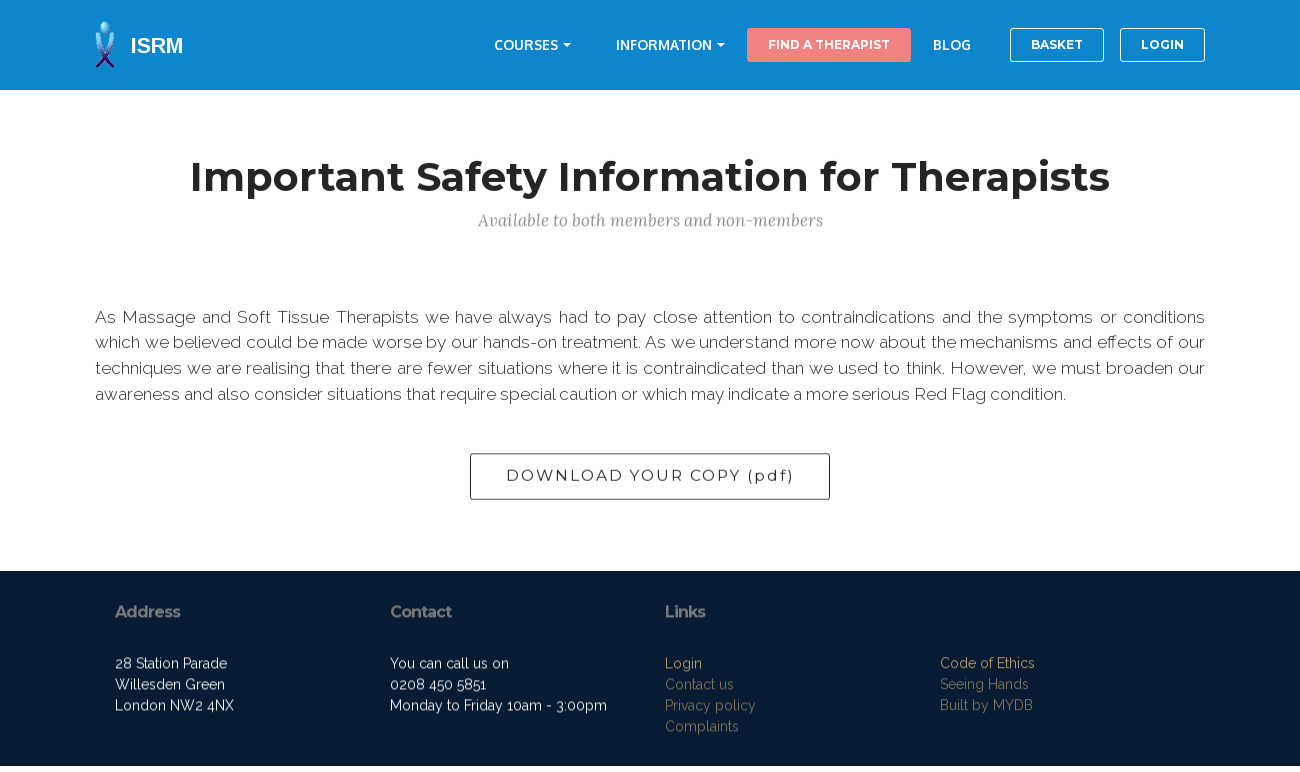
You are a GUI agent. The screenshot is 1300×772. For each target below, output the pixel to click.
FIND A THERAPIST (829, 44)
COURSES (526, 44)
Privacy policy (710, 708)
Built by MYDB (986, 707)
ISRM (157, 45)
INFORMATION (664, 44)
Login (683, 666)
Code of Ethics (987, 665)
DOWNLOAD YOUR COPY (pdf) (650, 477)
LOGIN (1162, 44)
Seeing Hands (984, 686)
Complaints (702, 729)
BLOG (952, 44)
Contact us (699, 687)
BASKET (1057, 44)
